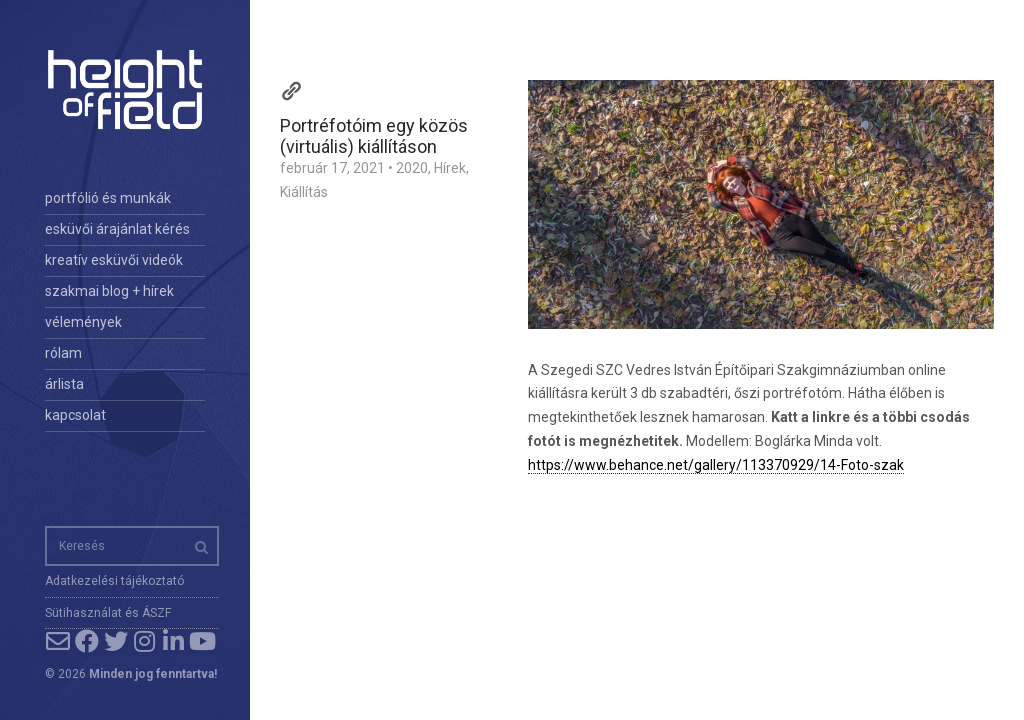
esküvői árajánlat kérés (117, 229)
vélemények (83, 322)
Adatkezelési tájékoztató (114, 581)
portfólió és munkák (108, 198)
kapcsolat (75, 415)
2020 (412, 168)
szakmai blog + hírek (109, 291)
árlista (64, 384)
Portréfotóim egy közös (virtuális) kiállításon (374, 136)
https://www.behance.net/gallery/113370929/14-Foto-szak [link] (716, 465)
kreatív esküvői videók (114, 260)
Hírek (450, 168)
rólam (63, 353)
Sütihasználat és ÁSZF (108, 613)
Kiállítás (304, 192)
